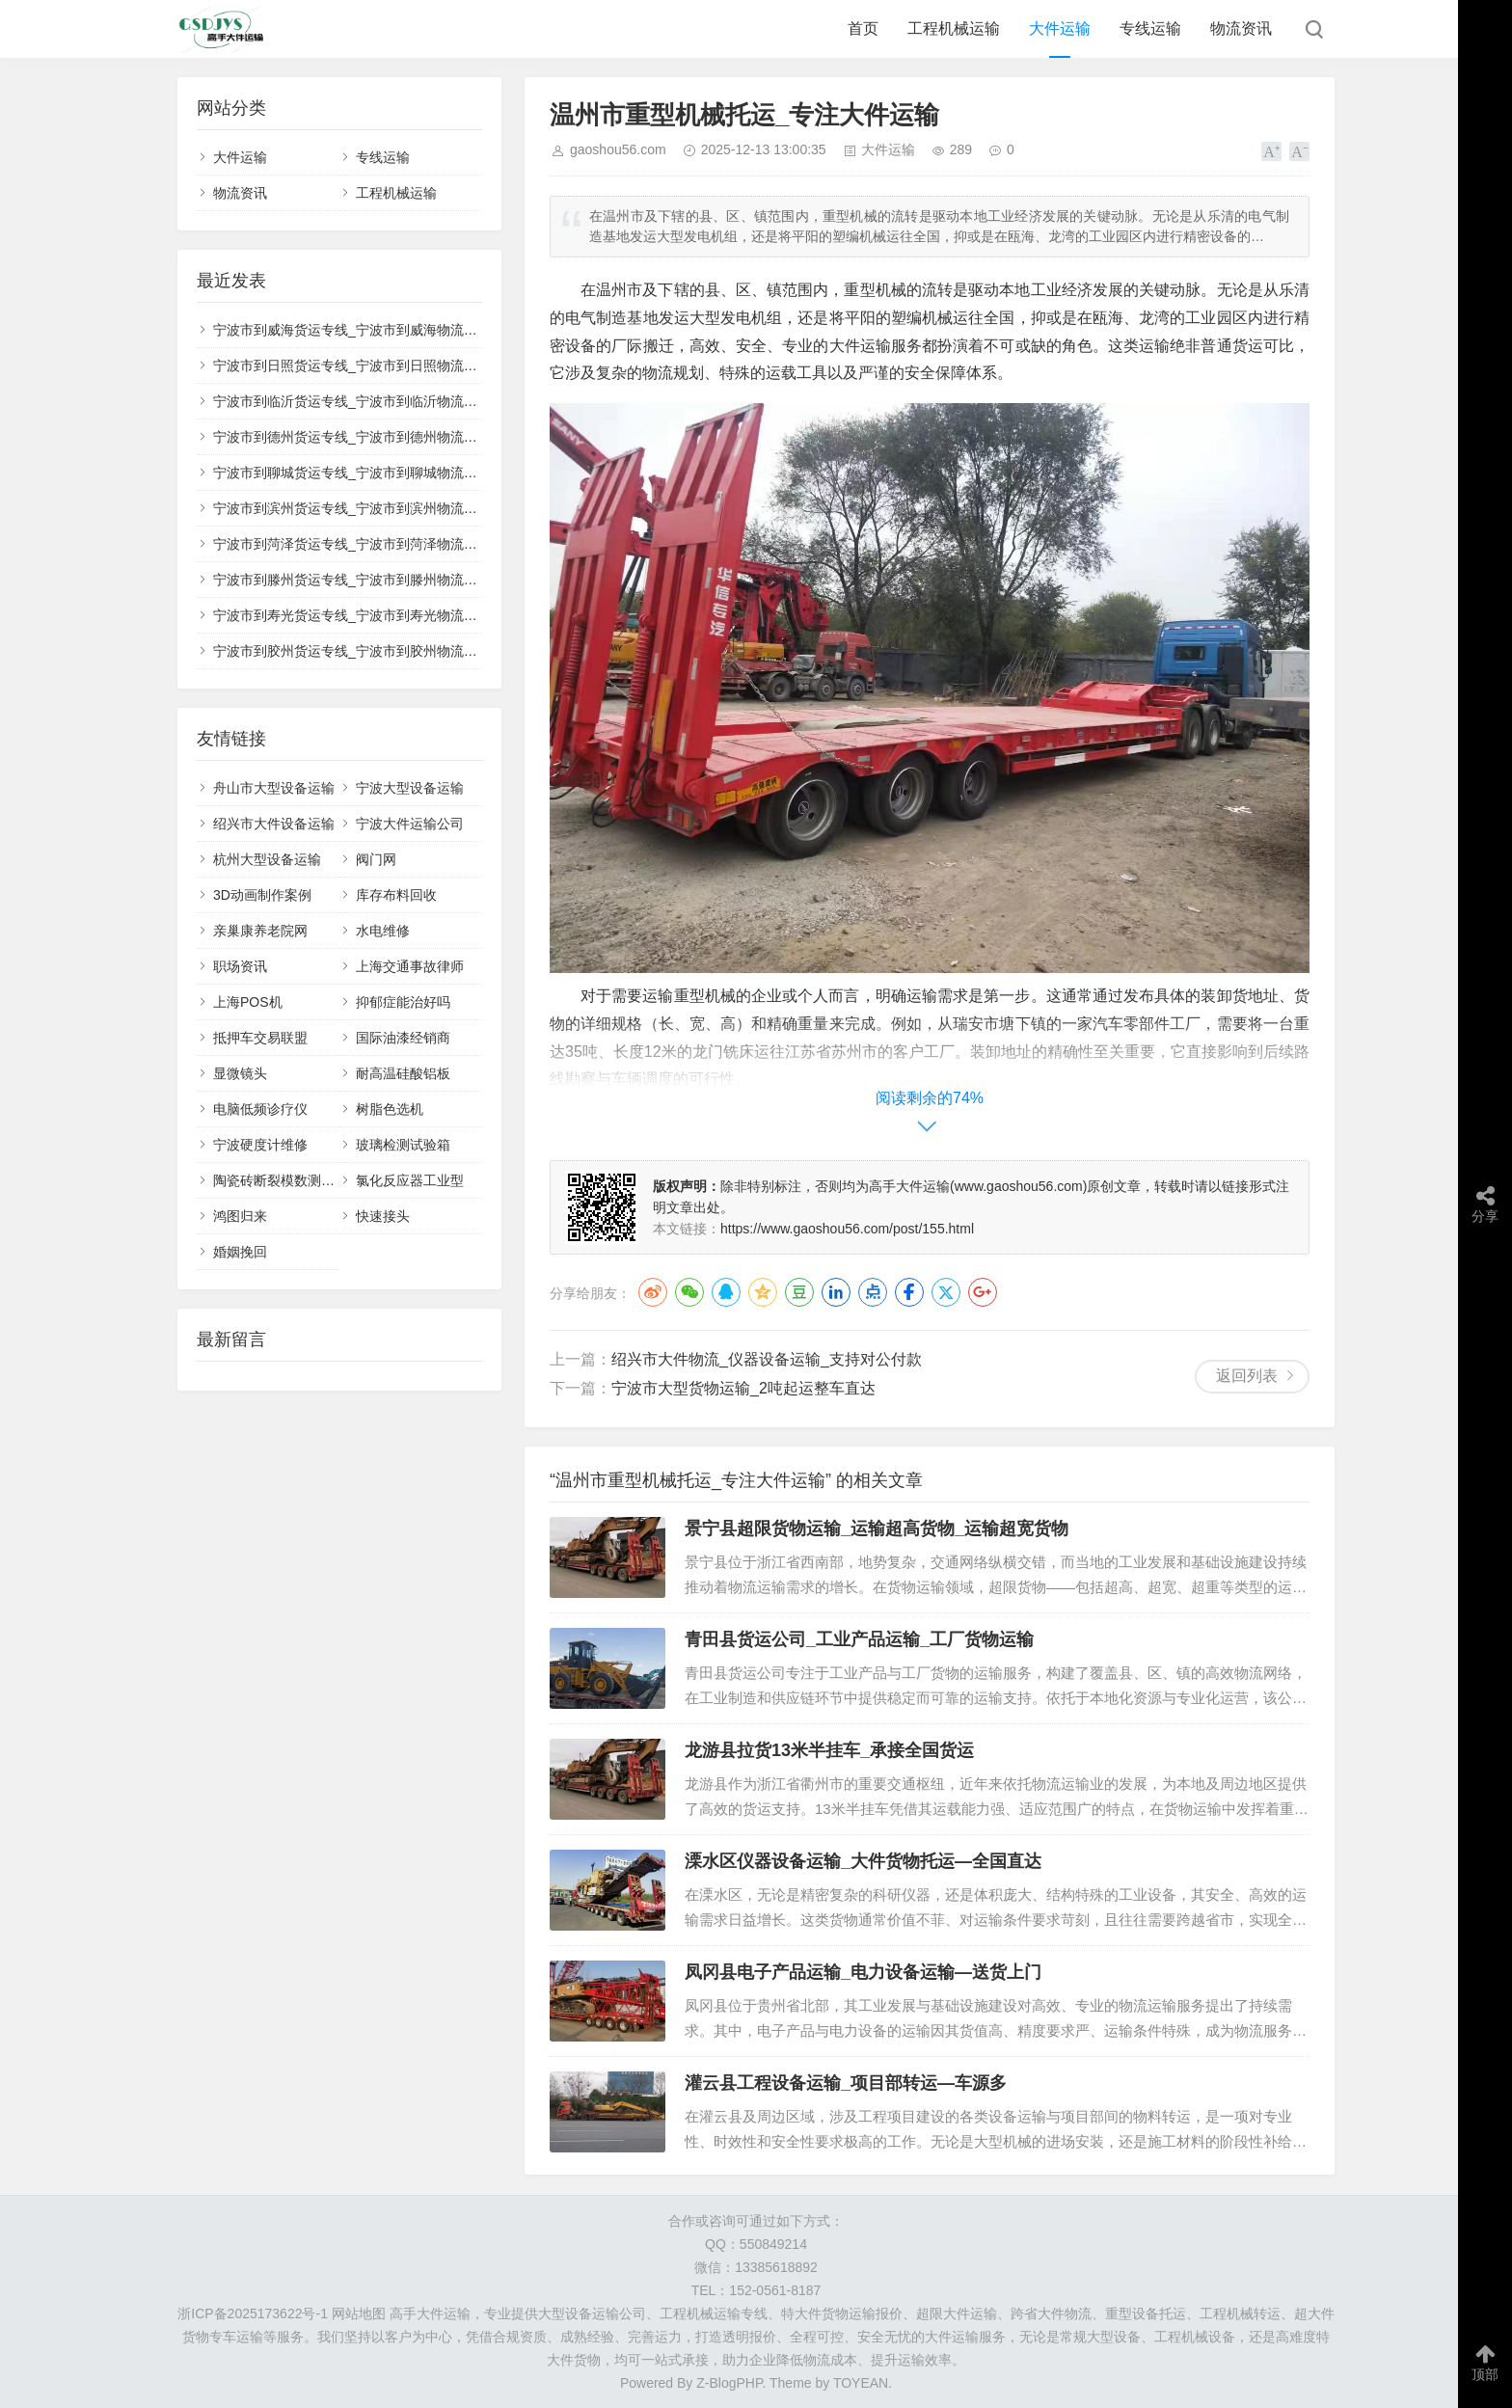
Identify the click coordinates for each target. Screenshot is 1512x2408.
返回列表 (1247, 1375)
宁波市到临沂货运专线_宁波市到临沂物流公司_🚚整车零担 (391, 401)
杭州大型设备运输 (267, 859)
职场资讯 (240, 966)
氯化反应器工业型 (410, 1180)
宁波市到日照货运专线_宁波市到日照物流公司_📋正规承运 (391, 365)
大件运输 (1060, 28)
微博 (652, 1292)
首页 (863, 28)
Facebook (909, 1292)
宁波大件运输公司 (410, 823)
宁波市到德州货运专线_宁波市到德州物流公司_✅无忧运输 (391, 437)
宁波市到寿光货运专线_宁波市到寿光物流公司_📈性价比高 (391, 615)
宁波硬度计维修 (260, 1144)
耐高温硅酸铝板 (403, 1073)
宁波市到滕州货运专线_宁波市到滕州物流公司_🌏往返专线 (391, 579)
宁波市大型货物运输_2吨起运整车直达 (743, 1388)
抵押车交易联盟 (260, 1037)
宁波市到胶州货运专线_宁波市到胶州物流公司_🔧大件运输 (391, 651)
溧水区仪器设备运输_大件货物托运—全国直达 (863, 1861)
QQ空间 (762, 1292)
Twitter (946, 1292)
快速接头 (383, 1216)
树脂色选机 (389, 1109)
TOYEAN (860, 2383)
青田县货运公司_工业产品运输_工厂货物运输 (859, 1639)
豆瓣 (799, 1292)
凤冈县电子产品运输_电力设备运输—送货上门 (863, 1972)
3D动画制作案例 (262, 895)
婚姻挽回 (240, 1251)
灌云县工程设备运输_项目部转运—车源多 (846, 2083)
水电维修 (383, 930)
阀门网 (376, 859)
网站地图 (359, 2313)
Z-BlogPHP (729, 2383)
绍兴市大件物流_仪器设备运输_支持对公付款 (766, 1359)
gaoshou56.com (618, 149)
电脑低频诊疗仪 (260, 1109)
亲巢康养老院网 (260, 930)
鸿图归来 (240, 1216)
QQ (726, 1292)
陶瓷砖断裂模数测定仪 (280, 1180)
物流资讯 (1241, 28)
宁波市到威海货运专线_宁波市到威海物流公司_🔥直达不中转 (397, 330)
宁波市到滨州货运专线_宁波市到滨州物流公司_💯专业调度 (391, 508)
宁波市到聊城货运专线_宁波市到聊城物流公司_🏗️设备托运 (391, 472)
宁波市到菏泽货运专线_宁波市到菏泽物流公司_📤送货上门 (391, 544)
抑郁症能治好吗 (403, 1002)
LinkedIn (836, 1292)
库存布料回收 (396, 895)
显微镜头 (240, 1073)
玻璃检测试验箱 (403, 1144)
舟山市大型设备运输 (274, 788)
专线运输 (1150, 28)
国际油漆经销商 (403, 1037)
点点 (872, 1292)
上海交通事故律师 (410, 966)
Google (982, 1292)
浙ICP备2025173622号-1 (252, 2313)
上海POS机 (248, 1002)
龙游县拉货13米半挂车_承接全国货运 (829, 1750)
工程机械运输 (953, 28)
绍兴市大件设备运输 (274, 823)
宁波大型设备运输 (410, 788)
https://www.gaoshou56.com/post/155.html (847, 1228)
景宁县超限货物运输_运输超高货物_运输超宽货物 (876, 1528)
